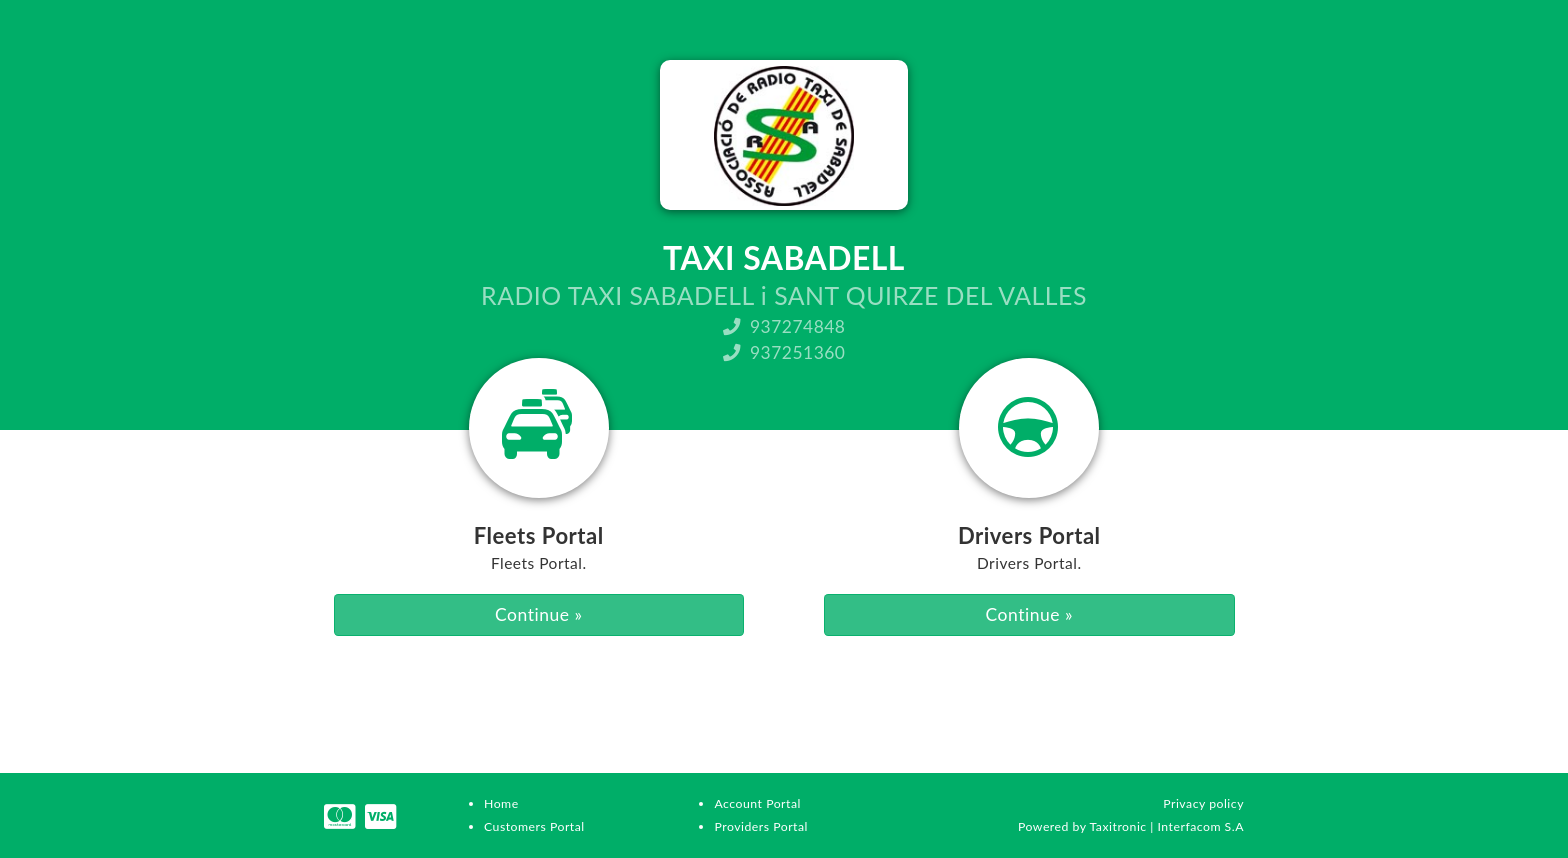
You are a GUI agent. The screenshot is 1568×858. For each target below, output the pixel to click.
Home (501, 803)
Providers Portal (760, 826)
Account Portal (757, 803)
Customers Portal (534, 826)
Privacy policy (1203, 803)
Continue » (538, 614)
